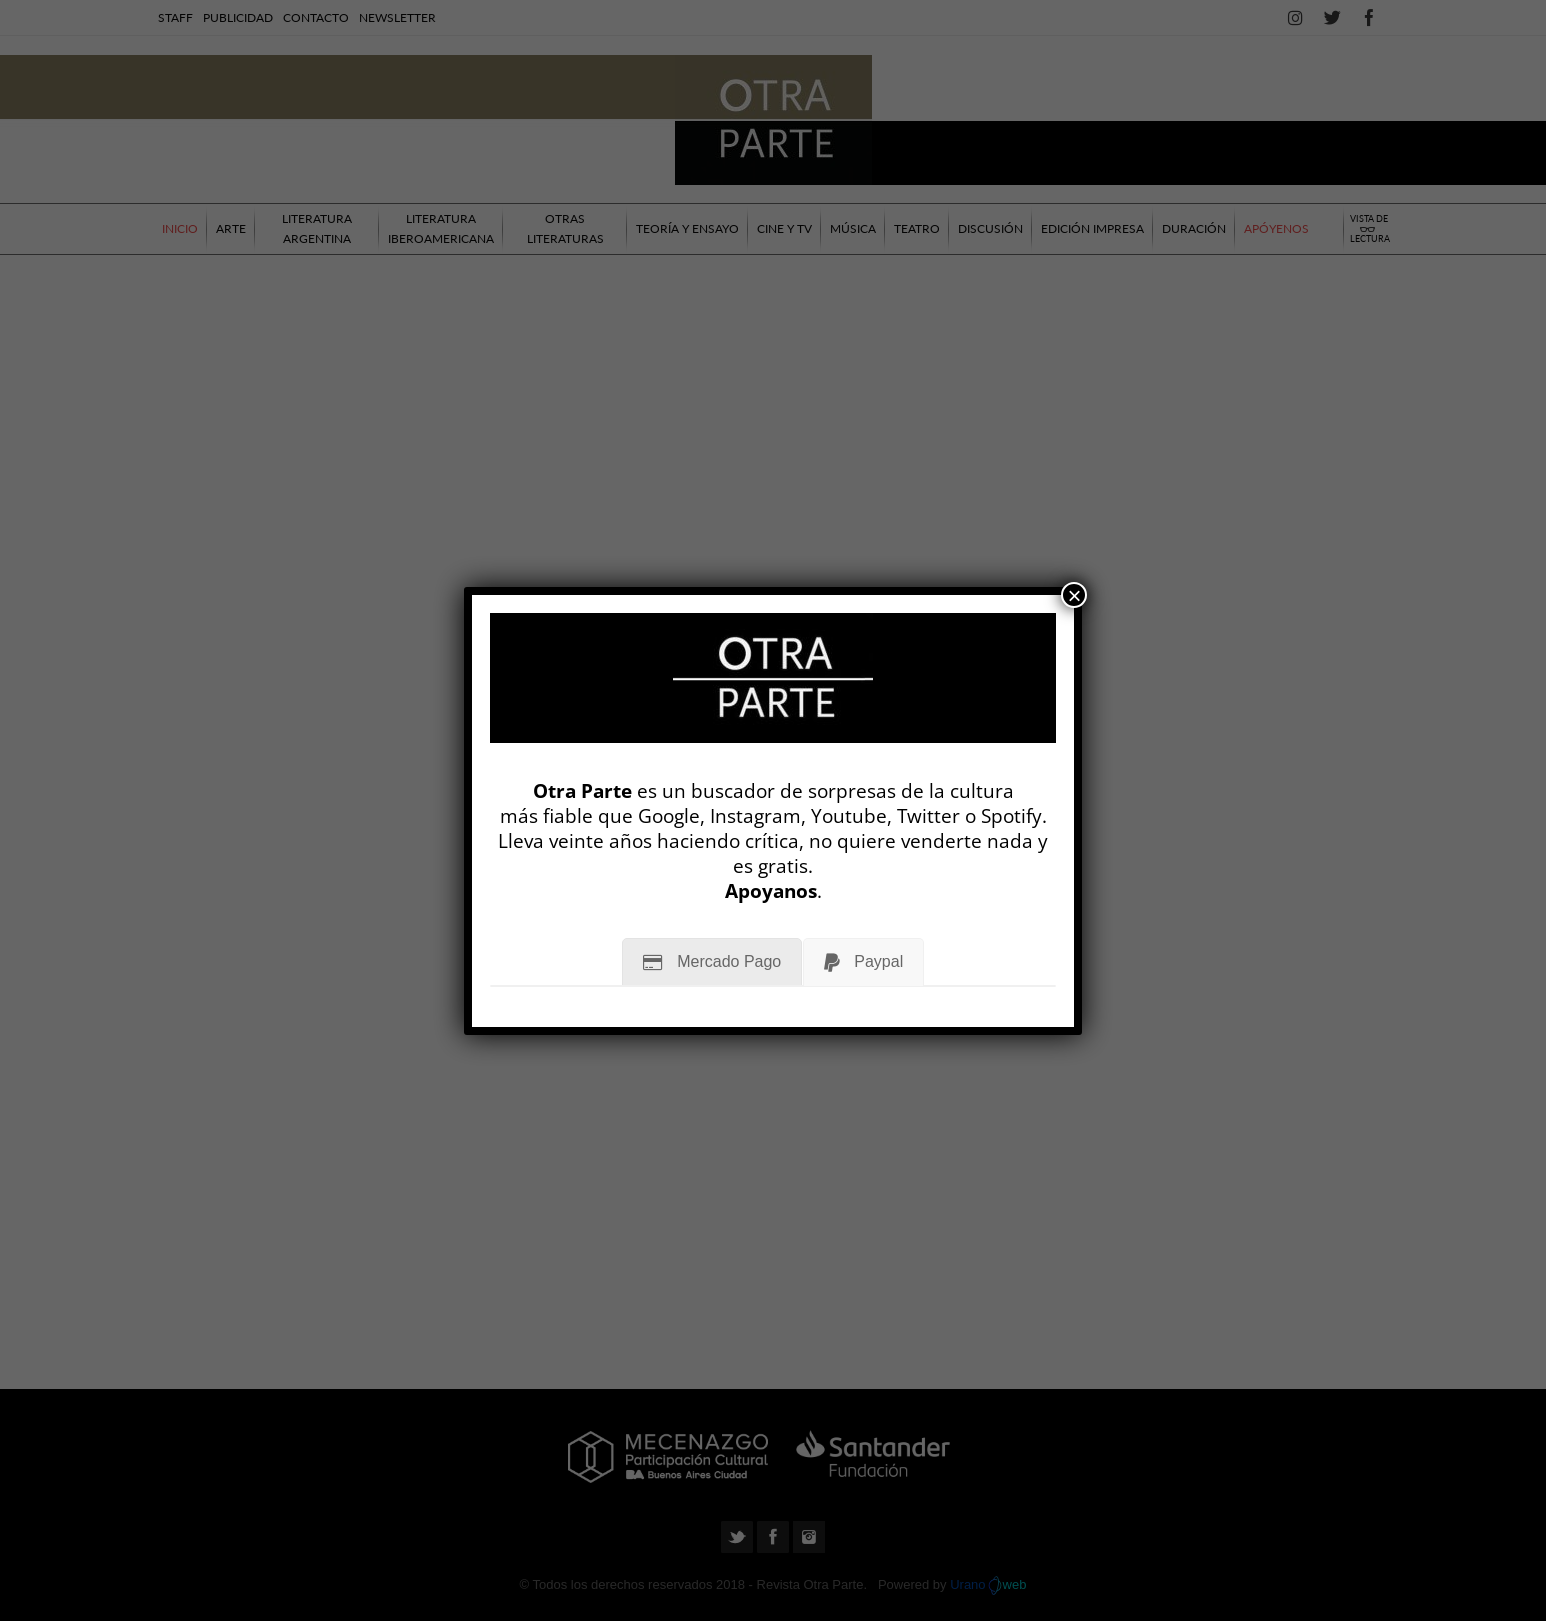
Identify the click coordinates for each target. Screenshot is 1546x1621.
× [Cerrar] (1074, 595)
